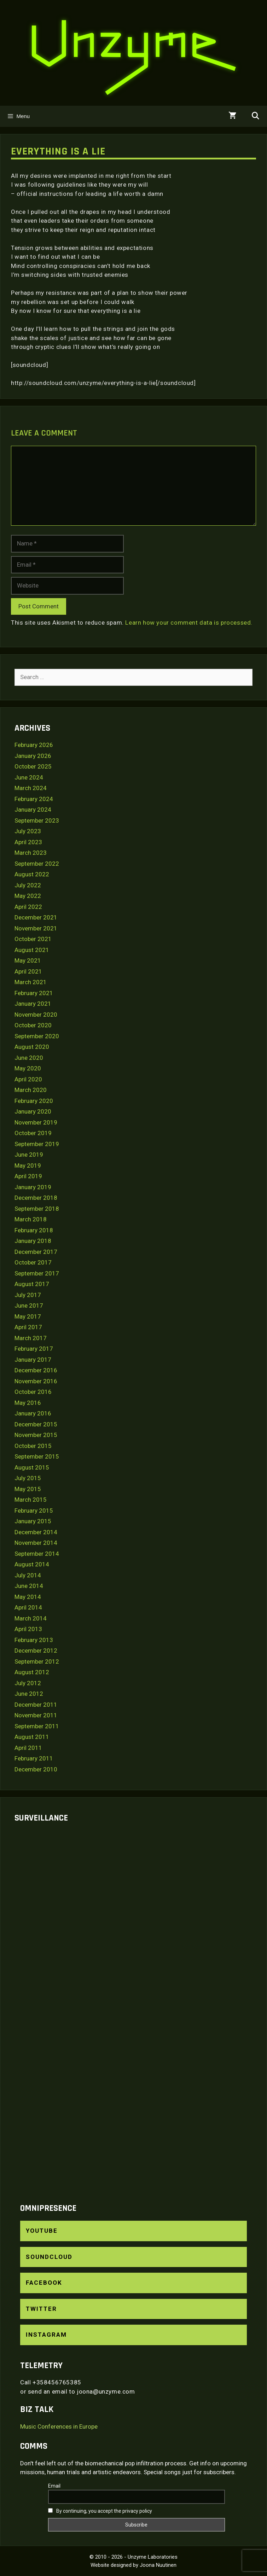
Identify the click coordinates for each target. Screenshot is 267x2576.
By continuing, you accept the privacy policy (100, 2511)
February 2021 (33, 993)
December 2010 (35, 1769)
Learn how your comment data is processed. (189, 622)
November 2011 (35, 1715)
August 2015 (31, 1467)
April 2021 (28, 971)
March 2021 (30, 982)
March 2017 (30, 1338)
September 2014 (36, 1553)
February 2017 (33, 1348)
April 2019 (28, 1176)
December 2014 (35, 1532)
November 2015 (35, 1434)
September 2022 (36, 863)
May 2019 (27, 1165)
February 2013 (33, 1639)
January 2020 (32, 1111)
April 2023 (28, 842)
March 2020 (30, 1089)
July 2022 (27, 885)
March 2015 (30, 1499)
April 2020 (28, 1079)
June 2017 (28, 1305)
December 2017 (35, 1251)
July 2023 (27, 831)
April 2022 (28, 906)
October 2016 (33, 1391)
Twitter (41, 2308)
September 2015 (36, 1456)
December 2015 (35, 1424)
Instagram (46, 2334)
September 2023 (36, 820)
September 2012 (36, 1661)
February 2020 (33, 1100)
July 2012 (27, 1683)
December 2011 (35, 1704)
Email (54, 2486)
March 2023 (30, 852)
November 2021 (35, 928)
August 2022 (31, 874)
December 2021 (35, 917)
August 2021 (31, 949)
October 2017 (33, 1262)
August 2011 (31, 1736)
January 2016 (32, 1413)
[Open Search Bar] (255, 116)
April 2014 (28, 1607)
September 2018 (36, 1208)
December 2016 (35, 1370)
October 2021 (33, 938)
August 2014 (31, 1564)
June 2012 (28, 1693)
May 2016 (27, 1402)
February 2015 (33, 1510)
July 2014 (27, 1575)
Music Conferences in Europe (59, 2426)
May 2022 (27, 895)
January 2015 (32, 1521)
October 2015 (33, 1445)
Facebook (44, 2282)
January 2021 (32, 1003)
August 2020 (31, 1046)
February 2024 (33, 798)
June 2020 (28, 1057)
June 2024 (28, 777)
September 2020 (36, 1036)
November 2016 (35, 1381)
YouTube (42, 2230)
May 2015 (27, 1489)
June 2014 (28, 1585)
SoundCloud (49, 2256)
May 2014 (27, 1596)
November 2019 (35, 1122)
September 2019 (36, 1143)
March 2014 (30, 1618)
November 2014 (35, 1542)
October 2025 (33, 766)
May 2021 (27, 960)
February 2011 (33, 1758)
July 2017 (27, 1294)
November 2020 (35, 1014)
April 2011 (28, 1747)
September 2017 (36, 1273)
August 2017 (31, 1283)
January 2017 (32, 1359)
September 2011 (36, 1726)
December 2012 (35, 1650)
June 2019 (28, 1154)
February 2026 (33, 744)
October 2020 (33, 1025)
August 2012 (31, 1672)
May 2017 (27, 1316)
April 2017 (28, 1327)
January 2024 (32, 809)
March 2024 (30, 788)
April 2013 (28, 1628)
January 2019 (32, 1187)
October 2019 (33, 1133)
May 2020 (27, 1068)
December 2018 (35, 1197)
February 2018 (33, 1230)
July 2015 (27, 1478)
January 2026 (32, 755)
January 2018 (32, 1240)
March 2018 (30, 1219)
